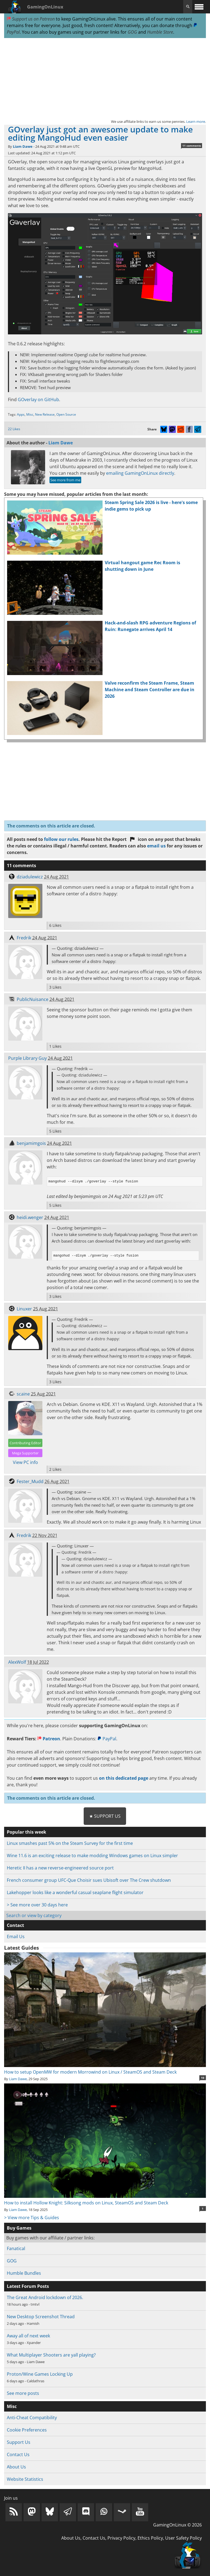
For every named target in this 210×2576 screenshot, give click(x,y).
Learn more (195, 121)
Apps (21, 414)
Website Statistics (25, 2479)
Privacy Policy (121, 2538)
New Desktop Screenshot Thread (41, 2317)
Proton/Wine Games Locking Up (40, 2374)
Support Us (18, 2442)
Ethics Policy (150, 2538)
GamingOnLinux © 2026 (177, 2525)
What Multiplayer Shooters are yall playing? (51, 2355)
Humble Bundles (24, 2273)
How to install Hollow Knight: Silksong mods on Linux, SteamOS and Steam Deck (105, 2199)
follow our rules (61, 839)
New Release (45, 414)
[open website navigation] (199, 6)
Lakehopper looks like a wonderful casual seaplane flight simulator (75, 1892)
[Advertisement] (105, 78)
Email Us (16, 1937)
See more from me (65, 479)
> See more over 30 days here (37, 1905)
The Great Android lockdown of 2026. (45, 2297)
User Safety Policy (183, 2538)
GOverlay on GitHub (38, 399)
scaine (23, 1394)
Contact (15, 1925)
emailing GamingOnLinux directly (140, 473)
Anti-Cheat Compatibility (32, 2418)
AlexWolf (17, 1662)
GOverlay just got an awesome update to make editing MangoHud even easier (100, 133)
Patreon (48, 1739)
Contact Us (18, 2454)
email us (156, 846)
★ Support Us (105, 1816)
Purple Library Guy (27, 1058)
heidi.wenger (30, 1217)
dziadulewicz (30, 877)
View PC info (25, 1462)
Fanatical (16, 2248)
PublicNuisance (32, 999)
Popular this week (26, 1832)
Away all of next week (28, 2336)
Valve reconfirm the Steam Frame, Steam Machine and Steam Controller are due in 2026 (149, 689)
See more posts (23, 2393)
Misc (29, 414)
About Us (16, 2467)
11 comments (191, 145)
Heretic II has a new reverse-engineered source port (60, 1868)
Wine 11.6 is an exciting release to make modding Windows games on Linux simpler (92, 1856)
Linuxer (24, 1309)
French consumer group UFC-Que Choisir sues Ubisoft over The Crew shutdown (89, 1880)
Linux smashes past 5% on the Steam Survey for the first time (70, 1843)
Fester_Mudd (30, 1481)
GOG (132, 32)
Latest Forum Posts (28, 2286)
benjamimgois (31, 1143)
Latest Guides (21, 1947)
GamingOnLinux (45, 7)
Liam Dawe (23, 146)
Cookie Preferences (27, 2430)
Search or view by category (34, 1915)
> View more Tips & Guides (31, 2218)
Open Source (66, 414)
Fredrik (24, 938)
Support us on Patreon (31, 19)
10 (202, 2078)
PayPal (106, 1739)
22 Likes (14, 429)
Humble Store (160, 32)
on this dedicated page (123, 1778)
